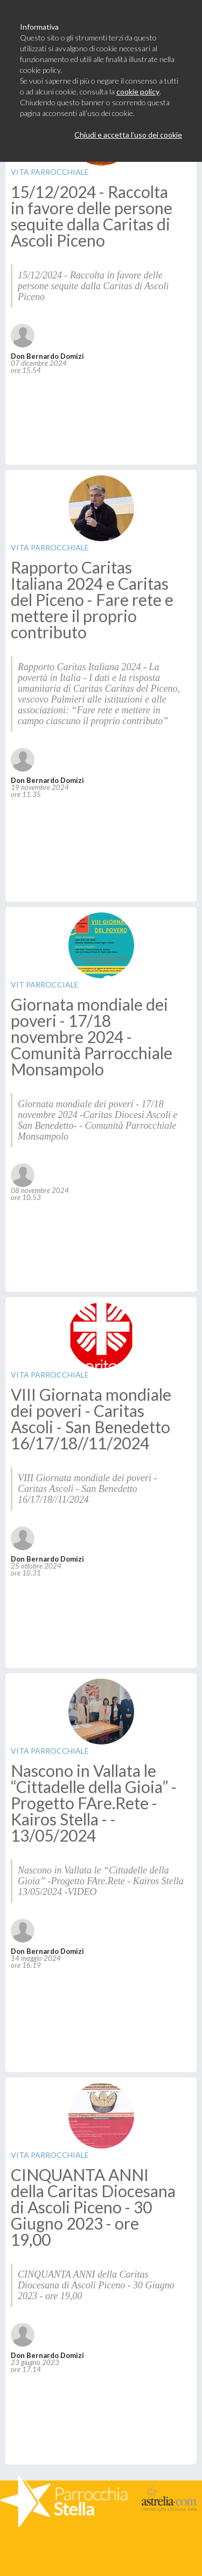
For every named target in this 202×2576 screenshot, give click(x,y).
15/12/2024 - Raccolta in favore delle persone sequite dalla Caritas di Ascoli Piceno (91, 216)
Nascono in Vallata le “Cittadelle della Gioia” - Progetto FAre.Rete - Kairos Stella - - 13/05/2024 (94, 1803)
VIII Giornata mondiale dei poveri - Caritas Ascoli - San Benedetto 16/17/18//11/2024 (91, 1419)
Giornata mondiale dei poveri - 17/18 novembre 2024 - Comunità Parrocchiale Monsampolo (91, 1036)
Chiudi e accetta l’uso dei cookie (128, 134)
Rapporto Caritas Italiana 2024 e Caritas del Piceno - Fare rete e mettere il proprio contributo (92, 599)
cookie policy (137, 91)
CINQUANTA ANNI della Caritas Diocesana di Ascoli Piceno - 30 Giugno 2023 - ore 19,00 (93, 2207)
